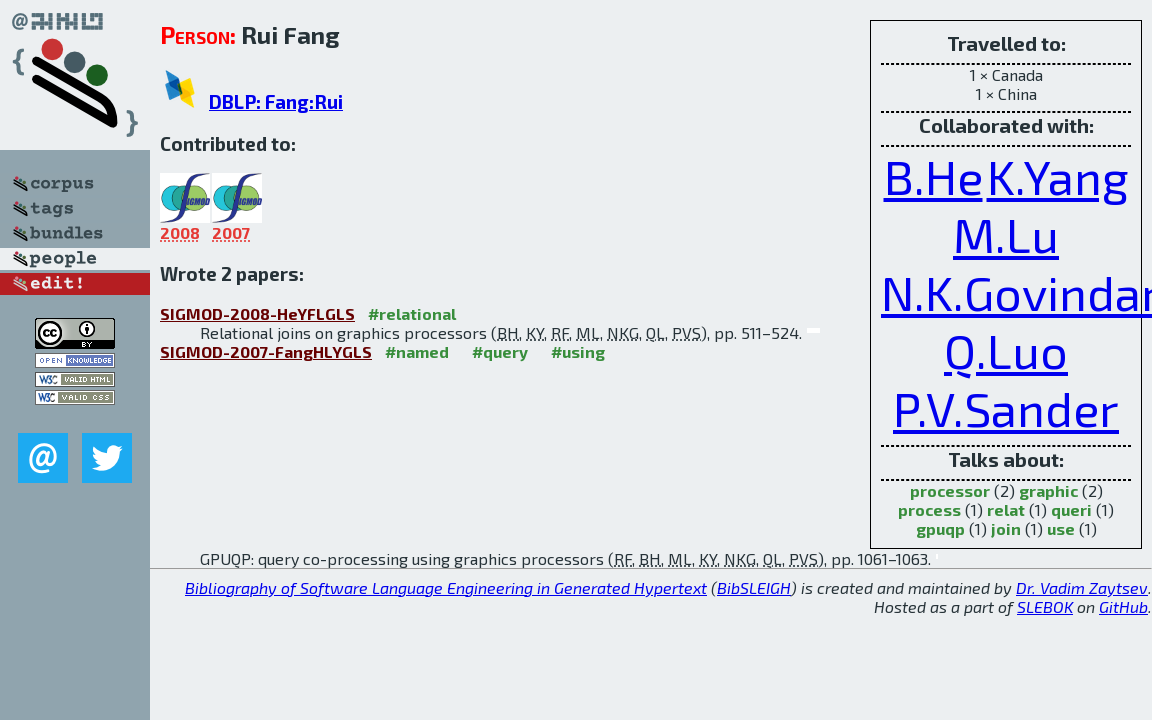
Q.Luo (1006, 350)
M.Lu (1006, 234)
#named (417, 351)
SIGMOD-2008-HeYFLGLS (257, 313)
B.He (933, 176)
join (1006, 528)
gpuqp (940, 528)
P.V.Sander (1006, 408)
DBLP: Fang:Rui (276, 101)
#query (500, 351)
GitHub (1123, 606)
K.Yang (1058, 176)
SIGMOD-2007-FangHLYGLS (266, 351)
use (1061, 528)
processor (950, 490)
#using (578, 351)
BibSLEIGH (754, 587)
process (929, 509)
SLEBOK (1045, 606)
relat (1006, 509)
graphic (1048, 490)
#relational (412, 313)
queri (1071, 509)
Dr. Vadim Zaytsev (1082, 587)
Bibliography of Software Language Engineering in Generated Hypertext (446, 587)
